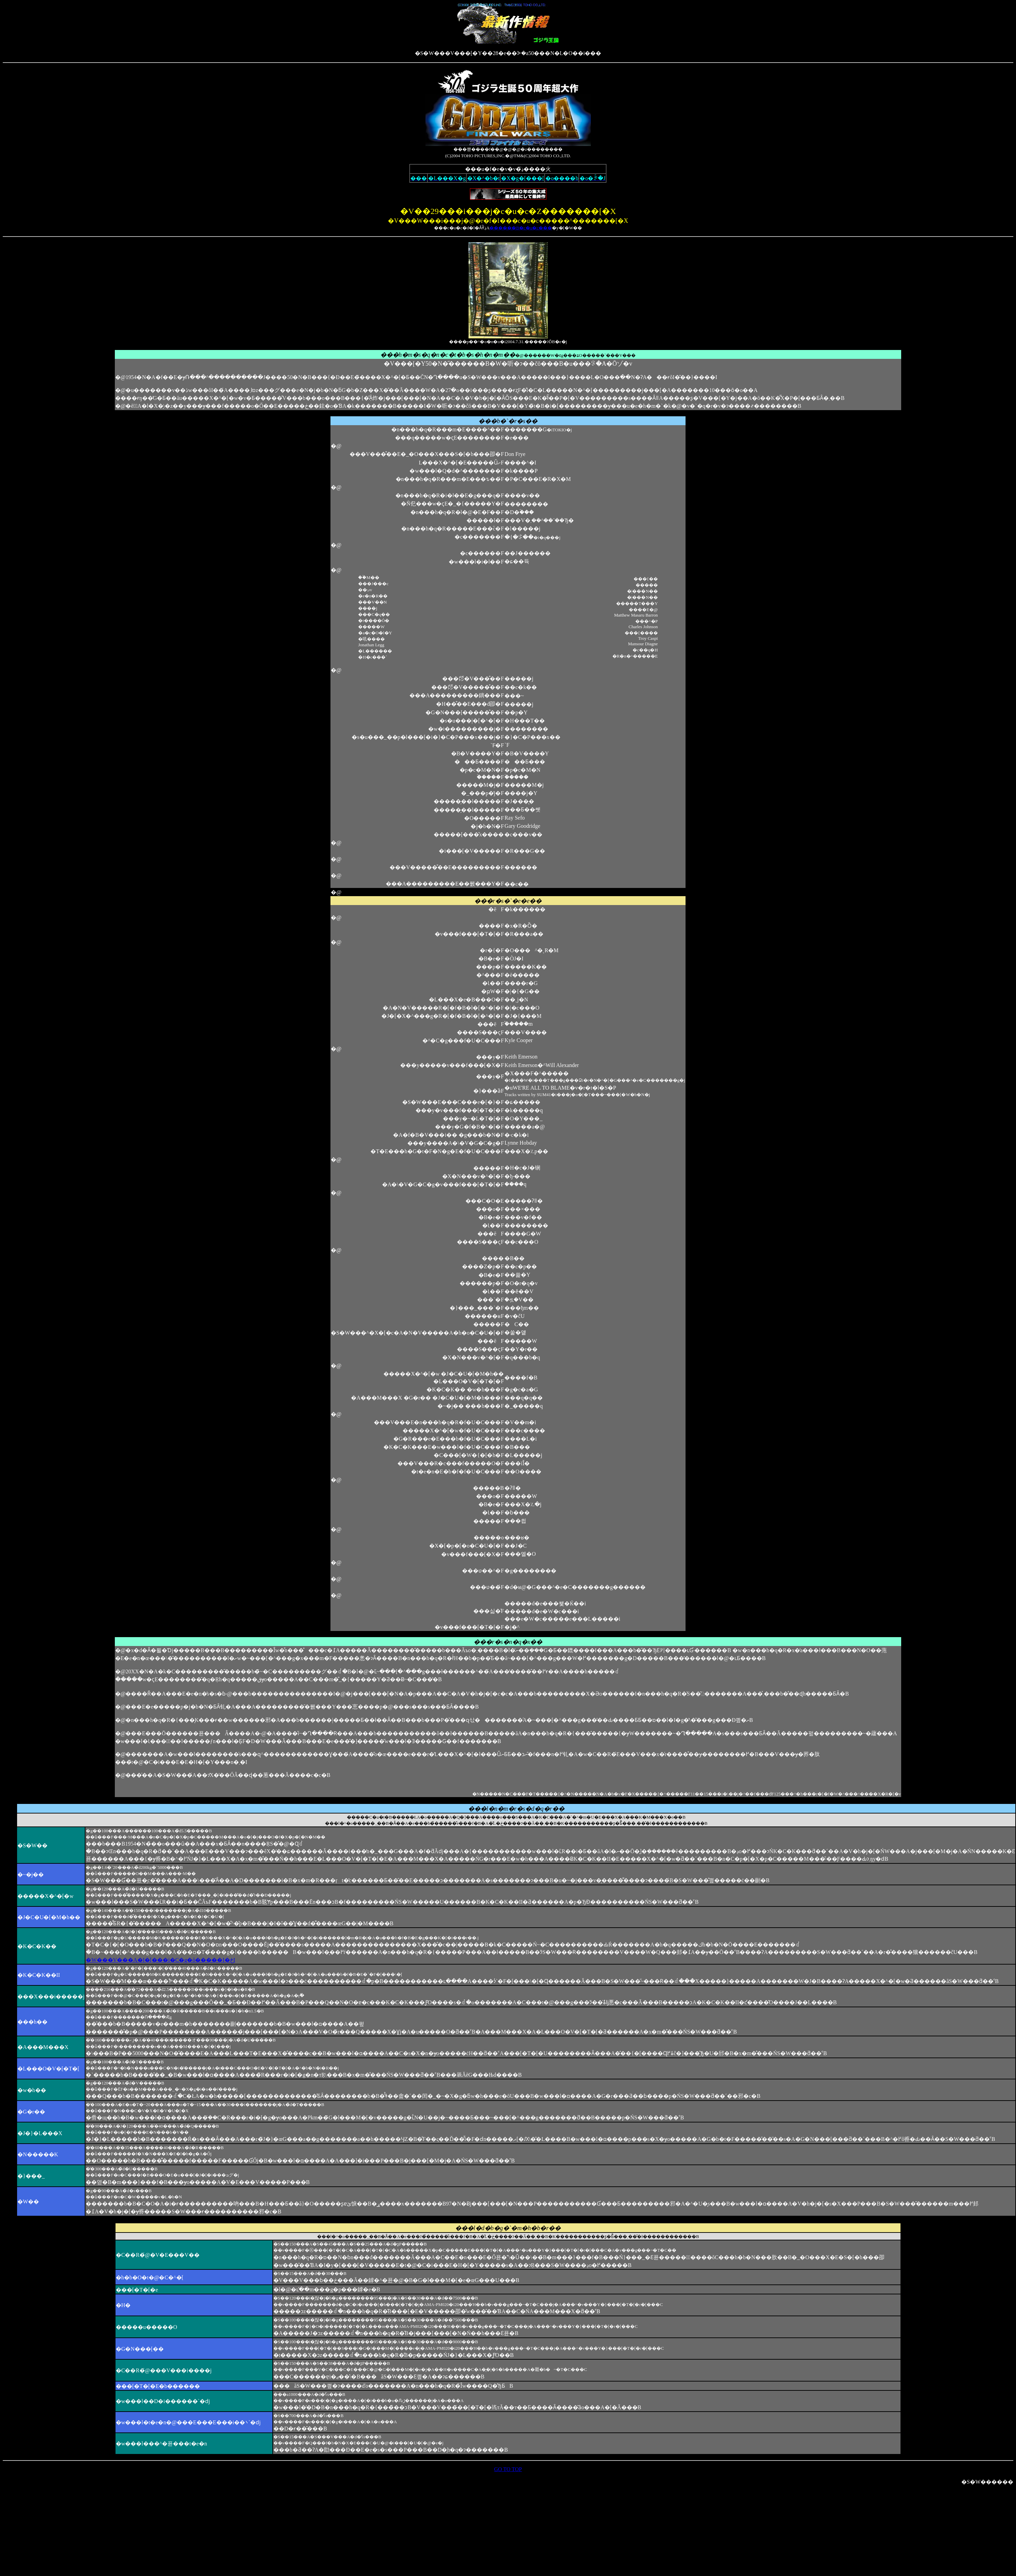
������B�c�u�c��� (520, 227)
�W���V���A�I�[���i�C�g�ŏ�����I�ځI (160, 1960)
